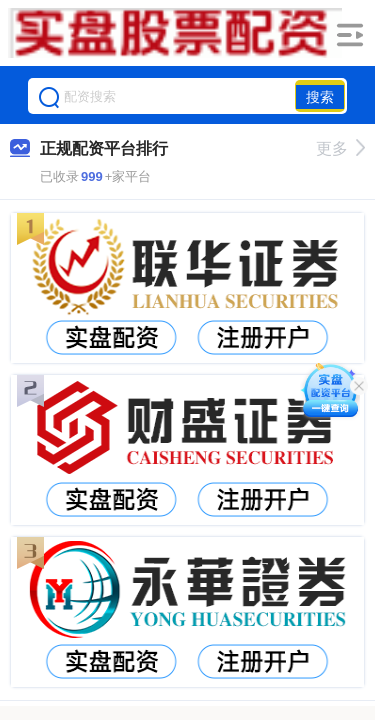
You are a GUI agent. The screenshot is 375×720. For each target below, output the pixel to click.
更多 (340, 148)
